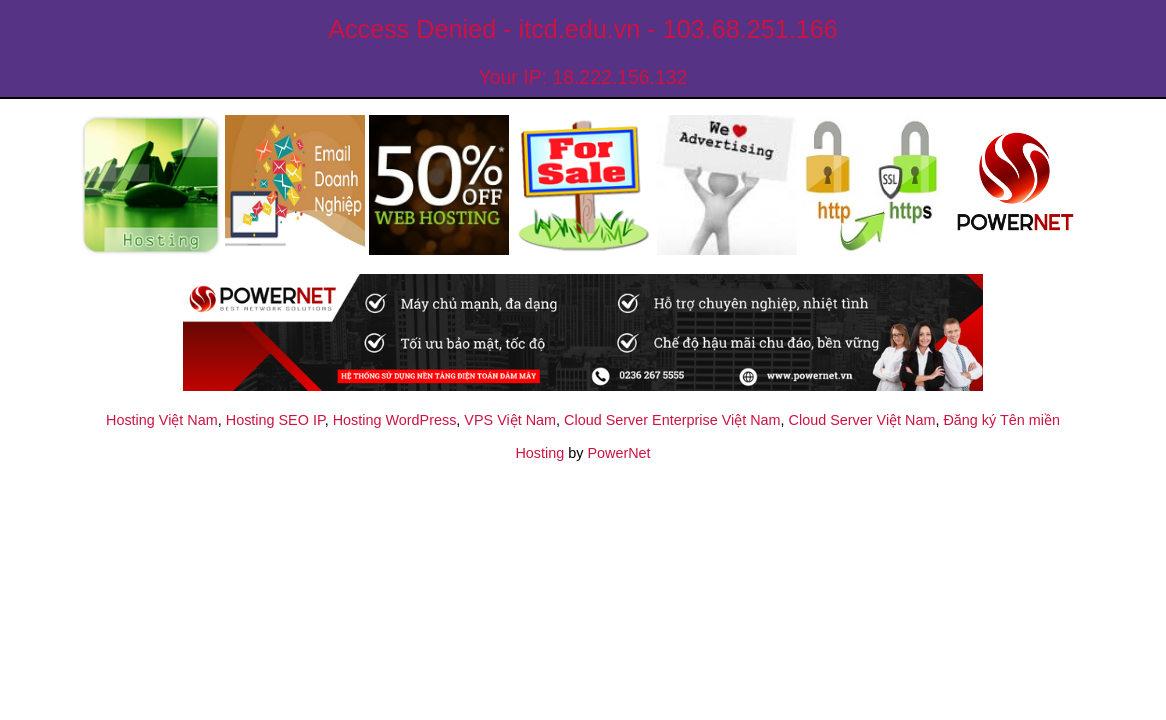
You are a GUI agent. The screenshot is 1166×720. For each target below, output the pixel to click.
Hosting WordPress (395, 420)
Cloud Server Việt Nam (862, 420)
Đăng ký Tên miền (1001, 420)
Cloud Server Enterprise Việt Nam (672, 420)
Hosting (539, 453)
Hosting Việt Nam (162, 420)
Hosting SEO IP (275, 420)
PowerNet (618, 453)
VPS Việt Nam (510, 420)
